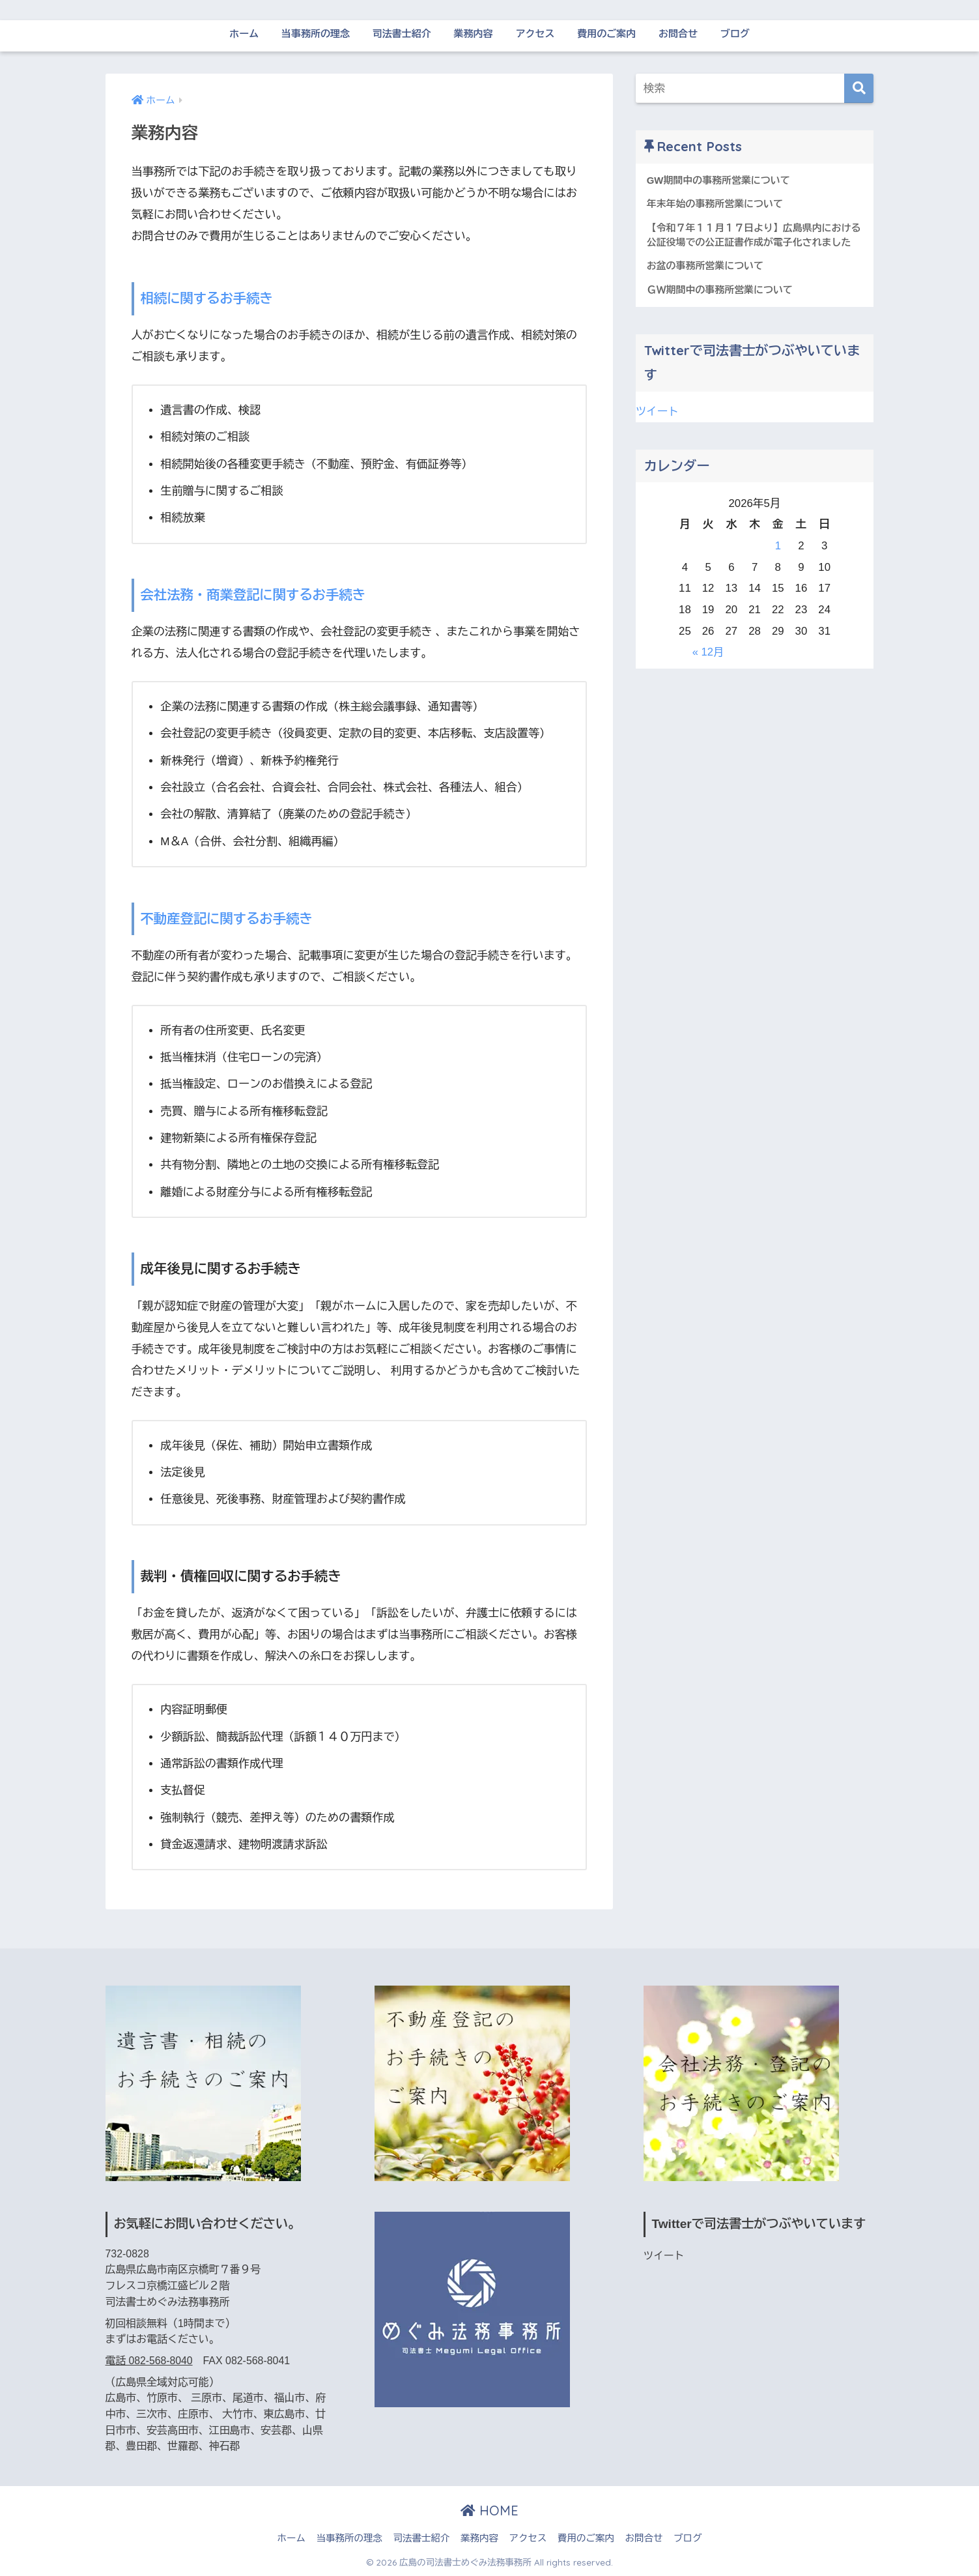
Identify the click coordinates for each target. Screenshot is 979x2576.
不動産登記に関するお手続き (228, 918)
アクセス (534, 33)
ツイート (657, 412)
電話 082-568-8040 (149, 2360)
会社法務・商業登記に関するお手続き (254, 594)
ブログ (735, 33)
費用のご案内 (606, 33)
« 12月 (708, 653)
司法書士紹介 (402, 33)
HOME (489, 2510)
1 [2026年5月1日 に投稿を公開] (778, 546)
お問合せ (678, 33)
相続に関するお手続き (207, 298)
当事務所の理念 (315, 33)
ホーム (244, 33)
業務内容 (473, 33)
